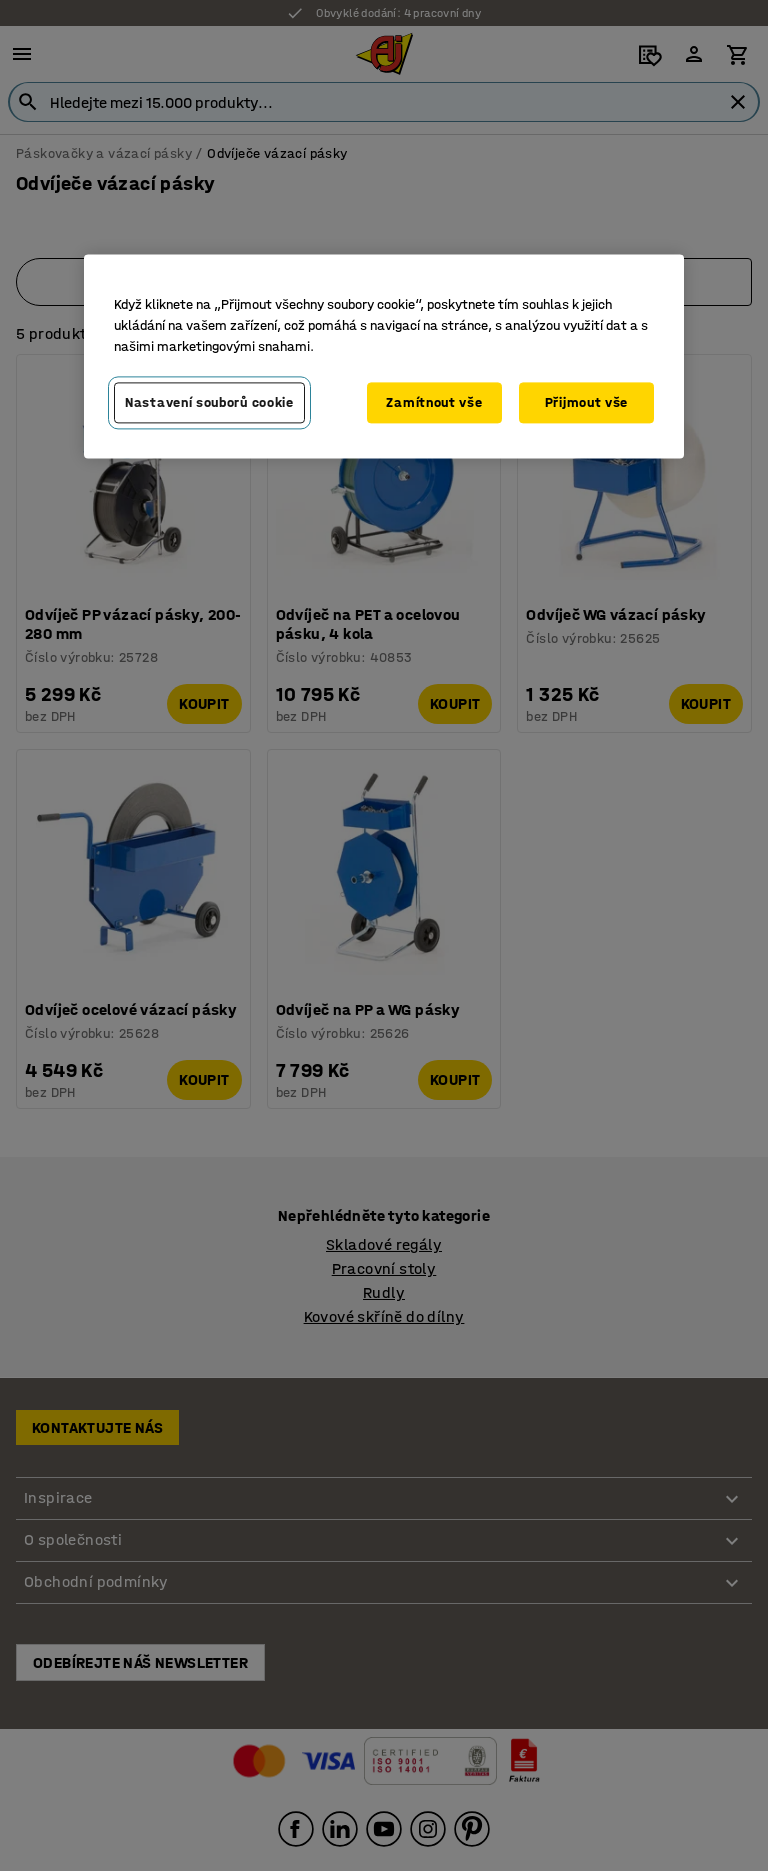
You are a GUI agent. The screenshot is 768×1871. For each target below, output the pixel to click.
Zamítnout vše (434, 402)
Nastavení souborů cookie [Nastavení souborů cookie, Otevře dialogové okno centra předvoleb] (209, 402)
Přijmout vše (586, 402)
